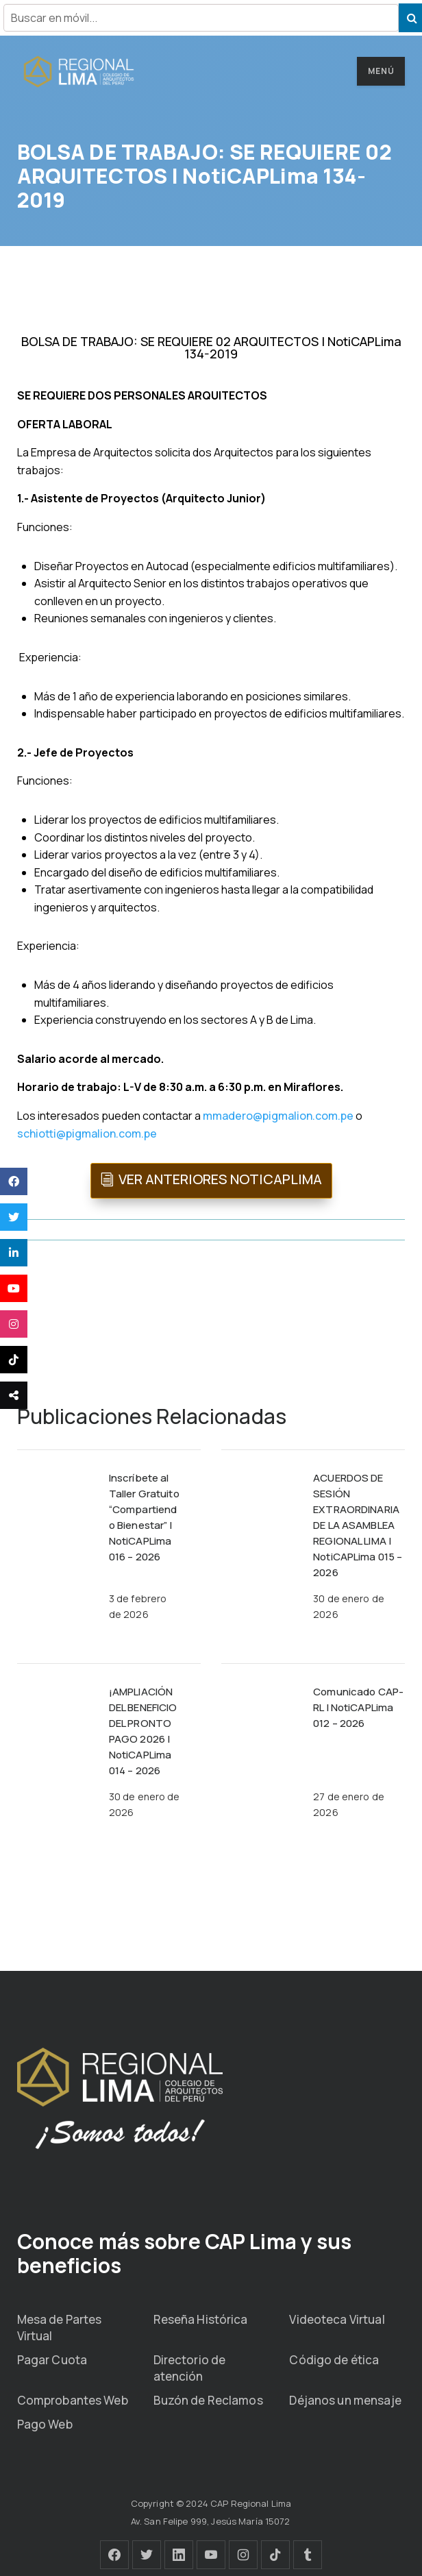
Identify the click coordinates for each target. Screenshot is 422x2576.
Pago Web (45, 2424)
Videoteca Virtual (336, 2319)
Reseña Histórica (200, 2319)
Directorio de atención (189, 2368)
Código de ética (334, 2360)
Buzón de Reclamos (208, 2400)
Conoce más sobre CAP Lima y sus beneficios (184, 2253)
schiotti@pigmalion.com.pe (87, 1133)
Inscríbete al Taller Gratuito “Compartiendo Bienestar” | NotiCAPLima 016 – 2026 (144, 1517)
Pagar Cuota (52, 2360)
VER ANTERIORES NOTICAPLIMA (220, 1179)
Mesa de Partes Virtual (59, 2327)
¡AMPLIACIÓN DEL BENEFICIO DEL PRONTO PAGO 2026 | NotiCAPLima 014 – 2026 (143, 1731)
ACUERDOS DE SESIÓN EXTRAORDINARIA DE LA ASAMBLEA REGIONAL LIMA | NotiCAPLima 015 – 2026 (357, 1525)
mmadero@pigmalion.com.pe (278, 1115)
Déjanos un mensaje (345, 2400)
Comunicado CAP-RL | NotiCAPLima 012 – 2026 (358, 1707)
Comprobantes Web (72, 2400)
